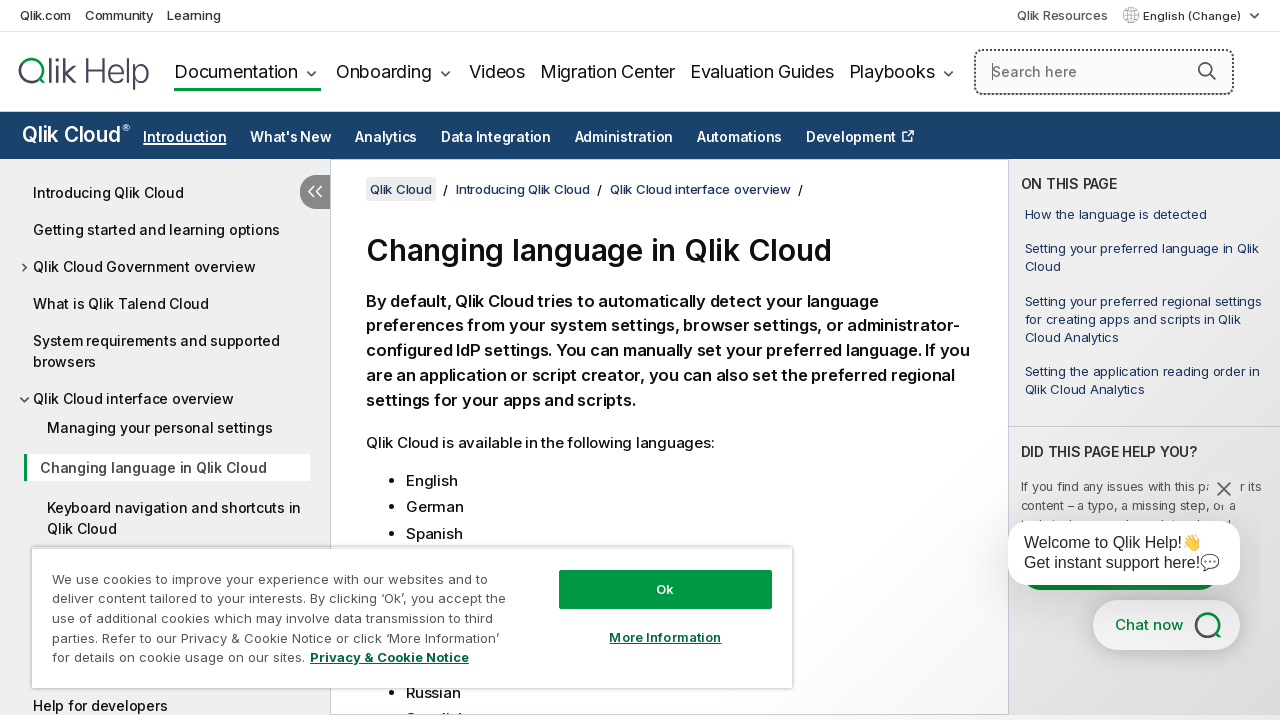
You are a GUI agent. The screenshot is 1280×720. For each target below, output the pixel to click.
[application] (1110, 557)
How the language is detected (1116, 214)
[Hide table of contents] (315, 192)
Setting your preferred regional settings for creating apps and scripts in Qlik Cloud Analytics (1143, 319)
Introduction (184, 137)
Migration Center (607, 71)
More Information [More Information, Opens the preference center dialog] (650, 622)
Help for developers (100, 705)
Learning (193, 15)
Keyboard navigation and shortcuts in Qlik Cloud (174, 518)
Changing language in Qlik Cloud (153, 467)
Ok (650, 574)
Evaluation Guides (762, 71)
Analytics (386, 137)
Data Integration (496, 137)
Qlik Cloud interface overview (133, 398)
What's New (291, 137)
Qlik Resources (1062, 15)
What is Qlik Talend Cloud (121, 303)
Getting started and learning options (156, 229)
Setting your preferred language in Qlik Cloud (1142, 257)
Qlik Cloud (76, 134)
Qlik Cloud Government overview (144, 266)
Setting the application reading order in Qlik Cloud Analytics (1142, 380)
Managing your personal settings (159, 427)
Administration (624, 137)
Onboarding (384, 71)
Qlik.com (45, 15)
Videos (497, 71)
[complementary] (1144, 437)
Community (119, 15)
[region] (403, 610)
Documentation (236, 71)
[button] (1207, 71)
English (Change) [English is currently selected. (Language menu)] (1193, 16)
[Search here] (1104, 72)
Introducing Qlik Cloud (108, 192)
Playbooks (892, 71)
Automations (739, 137)
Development (851, 137)
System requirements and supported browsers (156, 351)
